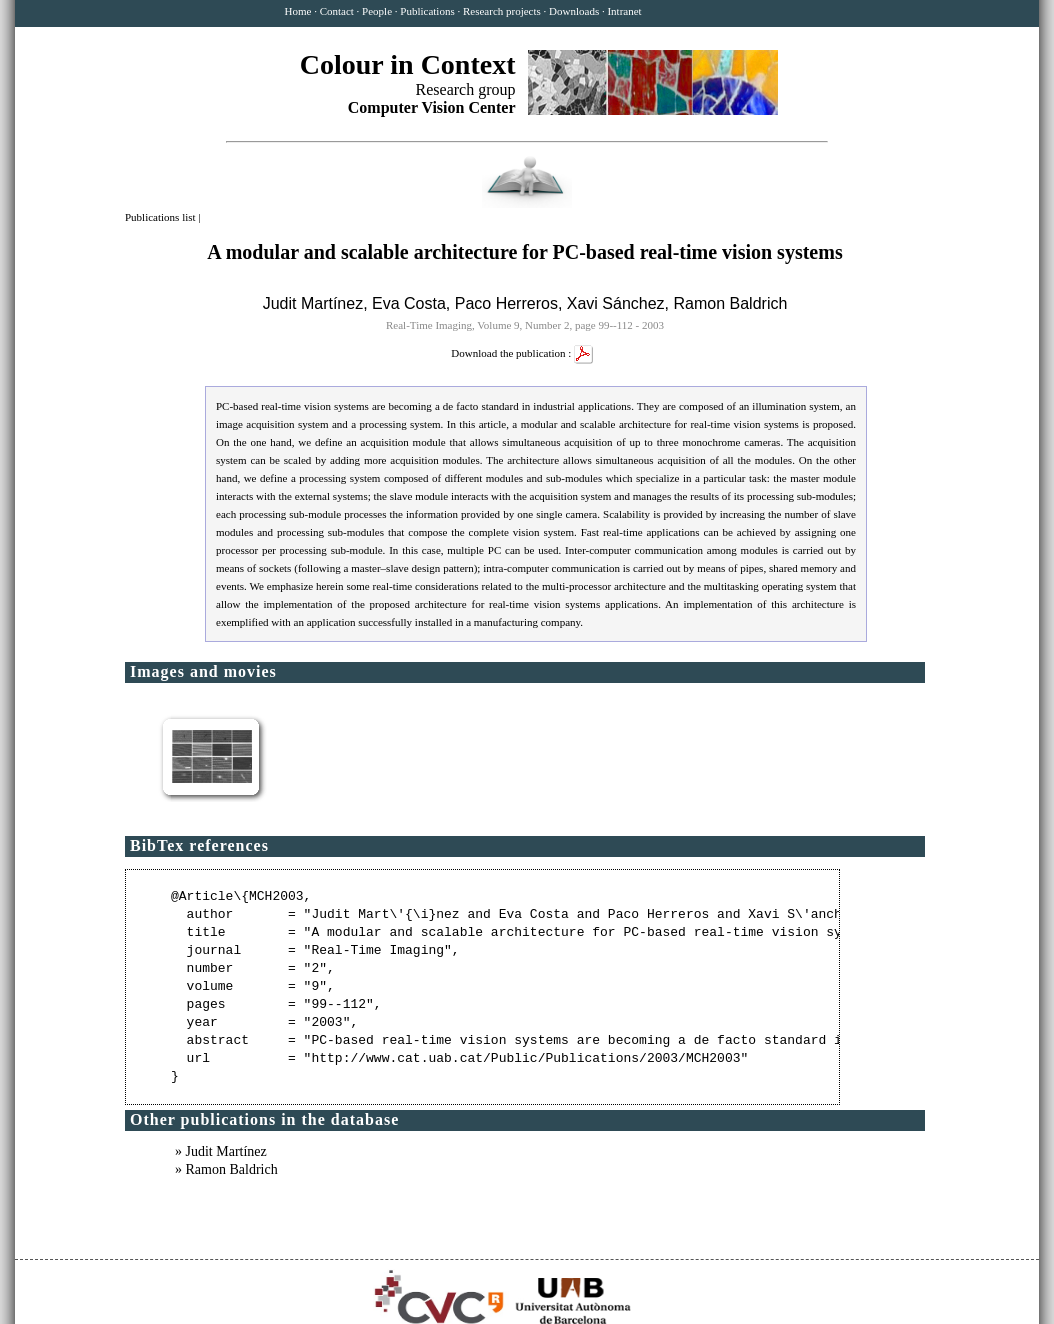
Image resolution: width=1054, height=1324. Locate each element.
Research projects (502, 11)
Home (298, 11)
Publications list (161, 217)
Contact (337, 11)
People (377, 11)
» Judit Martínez (221, 1151)
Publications (427, 11)
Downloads (574, 11)
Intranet (624, 11)
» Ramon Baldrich (226, 1169)
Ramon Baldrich (731, 303)
